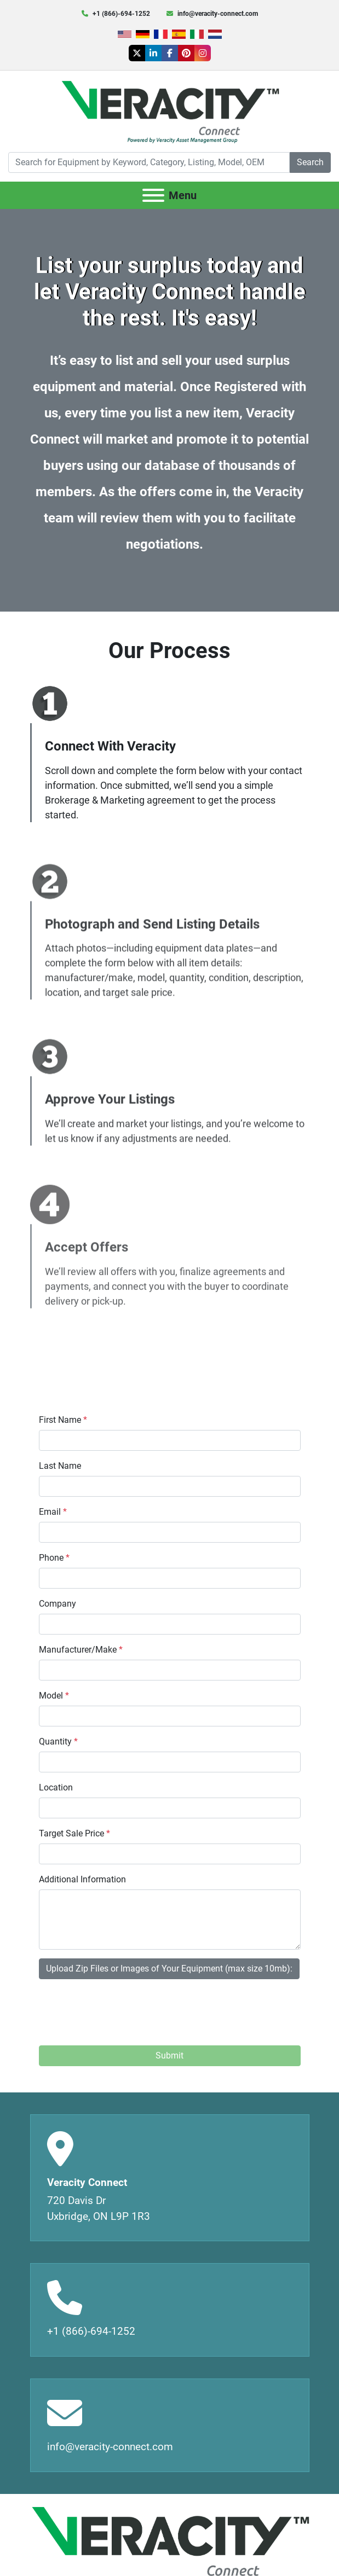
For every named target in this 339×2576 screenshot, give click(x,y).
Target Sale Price (74, 1833)
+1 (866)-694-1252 (121, 14)
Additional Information (82, 1879)
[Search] (149, 162)
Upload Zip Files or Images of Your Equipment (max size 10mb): (169, 1968)
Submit (169, 2055)
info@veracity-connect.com (217, 14)
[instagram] (202, 53)
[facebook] (170, 53)
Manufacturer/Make (81, 1649)
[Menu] (153, 195)
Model (54, 1695)
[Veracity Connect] (169, 2545)
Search (310, 162)
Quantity (58, 1741)
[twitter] (137, 53)
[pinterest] (186, 53)
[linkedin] (153, 53)
